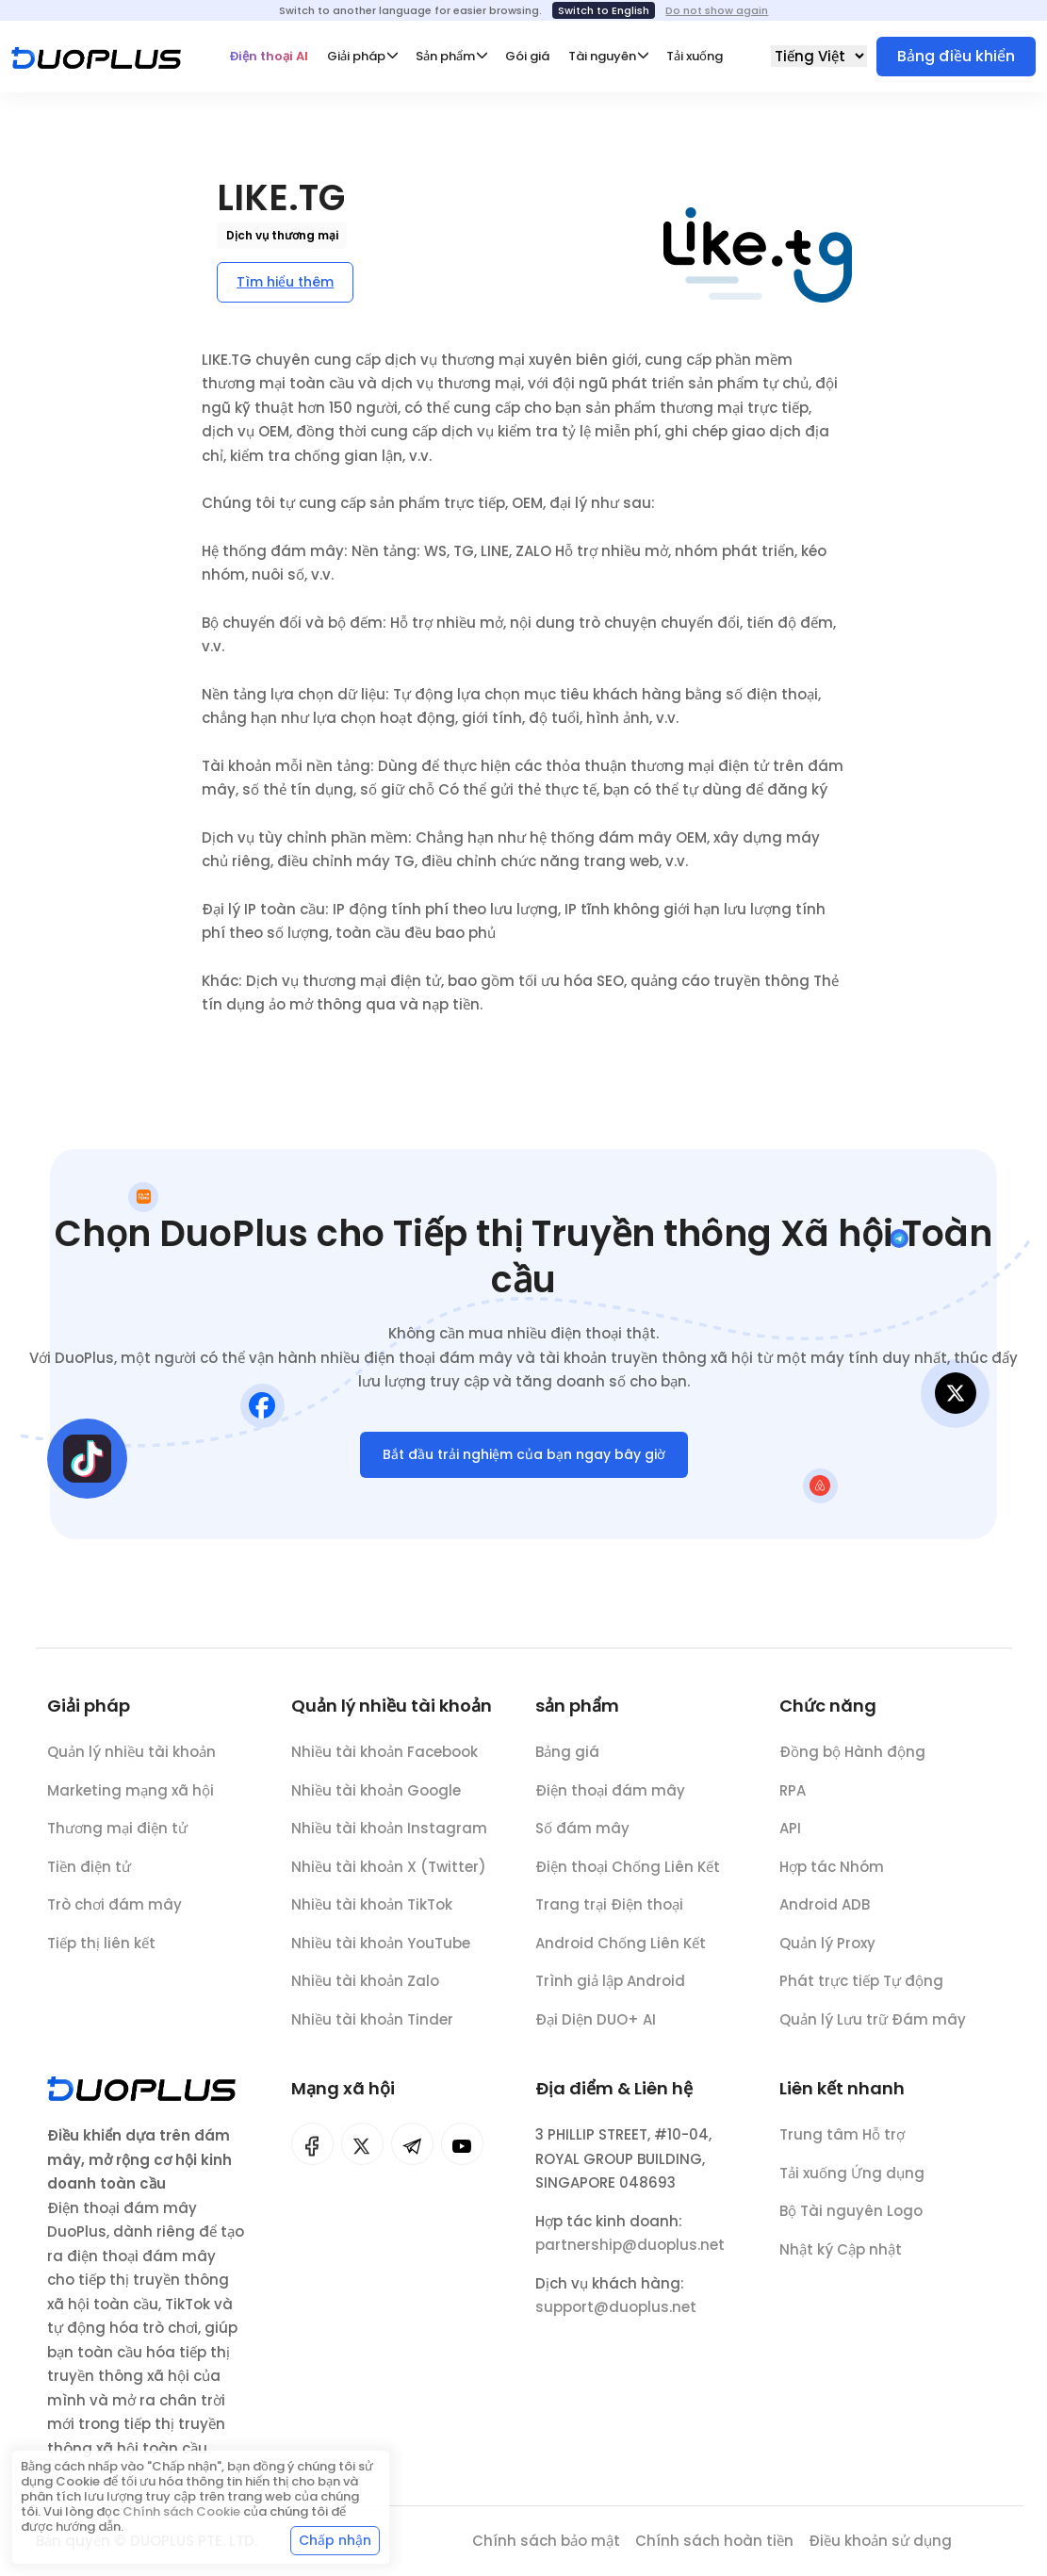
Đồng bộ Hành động (852, 1763)
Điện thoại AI (268, 56)
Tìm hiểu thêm (285, 281)
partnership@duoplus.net (630, 2256)
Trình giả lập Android (610, 1992)
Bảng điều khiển (956, 56)
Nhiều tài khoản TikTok (371, 1913)
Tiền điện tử (89, 1870)
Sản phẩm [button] (445, 56)
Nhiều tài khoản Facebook (384, 1760)
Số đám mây (582, 1839)
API (790, 1839)
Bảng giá (567, 1763)
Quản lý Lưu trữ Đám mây (872, 2030)
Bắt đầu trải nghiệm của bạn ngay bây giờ (524, 1458)
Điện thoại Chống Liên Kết (627, 1877)
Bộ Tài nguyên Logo (851, 2222)
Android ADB (824, 1916)
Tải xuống (694, 56)
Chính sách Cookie (181, 2511)
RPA (792, 1801)
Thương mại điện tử (117, 1833)
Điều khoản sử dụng (880, 2541)
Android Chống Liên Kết (620, 1953)
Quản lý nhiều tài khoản (131, 1756)
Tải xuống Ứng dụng (851, 2184)
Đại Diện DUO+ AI (595, 2030)
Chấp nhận (335, 2540)
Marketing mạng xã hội (130, 1794)
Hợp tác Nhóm (831, 1877)
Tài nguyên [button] (602, 56)
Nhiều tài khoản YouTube (380, 1951)
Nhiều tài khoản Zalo (365, 1989)
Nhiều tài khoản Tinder (372, 2028)
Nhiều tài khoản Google (376, 1799)
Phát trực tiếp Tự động (861, 1992)
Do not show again (716, 10)
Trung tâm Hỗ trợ (842, 2146)
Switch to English (603, 10)
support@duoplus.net (615, 2318)
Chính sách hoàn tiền (714, 2541)
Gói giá (527, 56)
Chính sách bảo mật (546, 2541)
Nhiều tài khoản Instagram (389, 1836)
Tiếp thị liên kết (101, 1947)
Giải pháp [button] (356, 56)
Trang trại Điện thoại (609, 1916)
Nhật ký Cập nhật (840, 2261)
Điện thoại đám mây (610, 1801)
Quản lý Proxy (827, 1953)
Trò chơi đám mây (114, 1909)
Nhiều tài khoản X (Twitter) (388, 1875)
